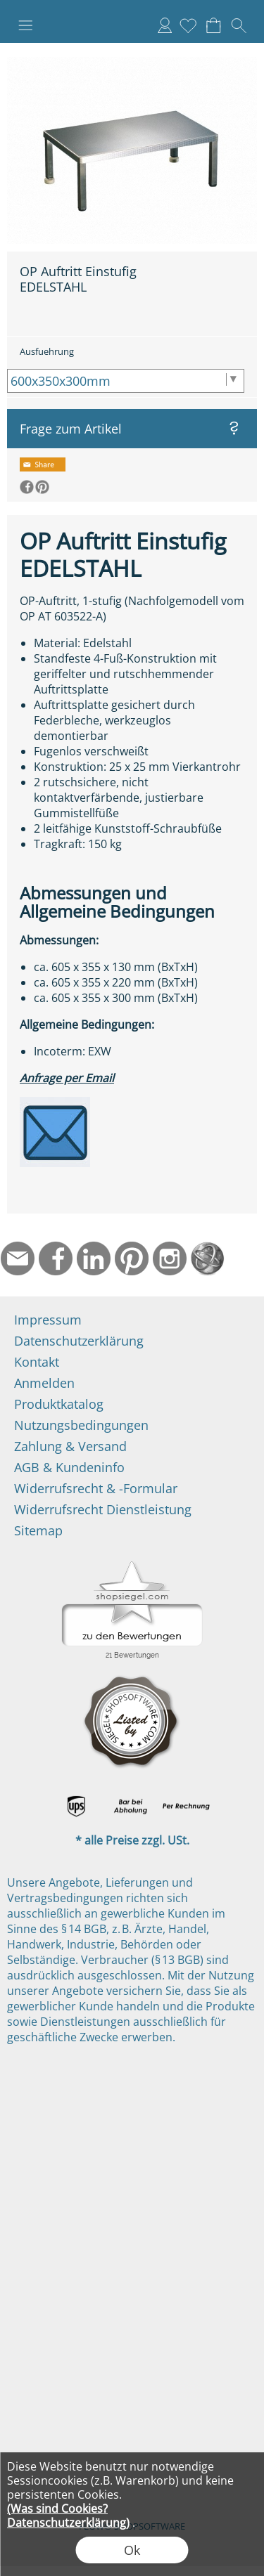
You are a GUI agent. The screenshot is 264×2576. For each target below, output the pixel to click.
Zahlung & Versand (70, 1446)
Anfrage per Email (67, 1078)
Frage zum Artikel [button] (71, 428)
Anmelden (165, 25)
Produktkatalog (58, 1404)
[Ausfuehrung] (126, 381)
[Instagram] (169, 1258)
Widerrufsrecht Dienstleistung (102, 1509)
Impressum (48, 1319)
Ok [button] (132, 2550)
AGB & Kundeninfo (69, 1467)
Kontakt (36, 1361)
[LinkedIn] (93, 1258)
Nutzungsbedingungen (81, 1425)
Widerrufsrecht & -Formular (95, 1488)
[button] (25, 25)
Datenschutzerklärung (79, 1340)
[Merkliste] (188, 25)
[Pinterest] (131, 1258)
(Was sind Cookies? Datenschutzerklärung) (68, 2515)
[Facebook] (55, 1258)
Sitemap (38, 1530)
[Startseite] (207, 1258)
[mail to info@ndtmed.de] (17, 1258)
